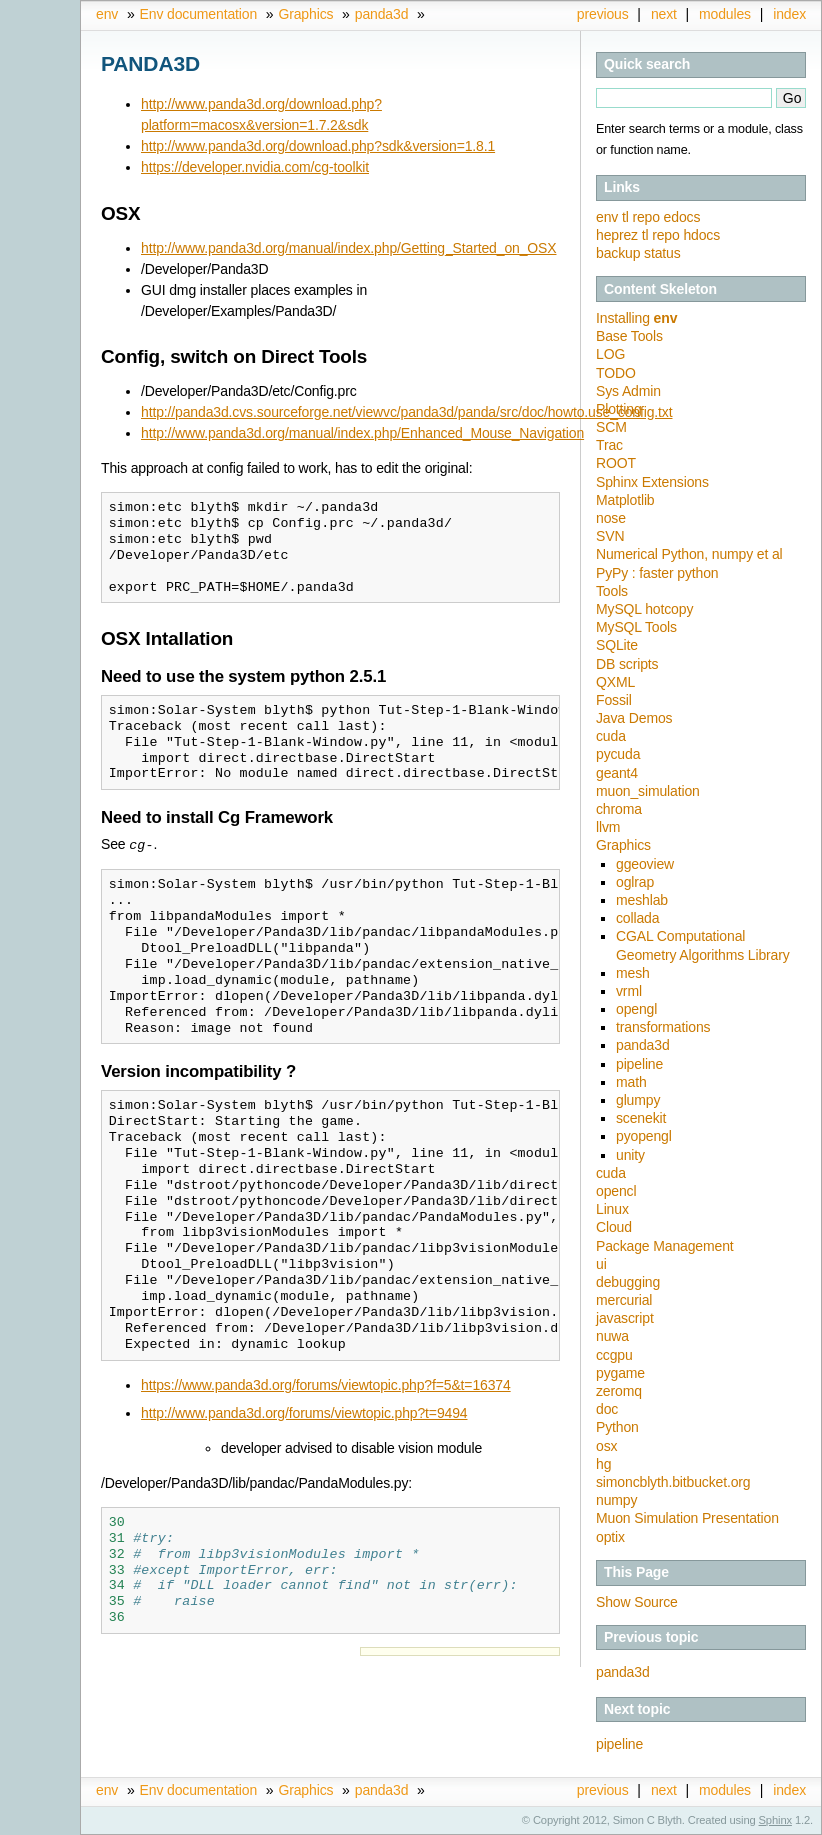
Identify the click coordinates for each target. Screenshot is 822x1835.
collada (637, 918)
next (664, 14)
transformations (663, 1027)
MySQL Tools (636, 627)
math (631, 1082)
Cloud (614, 1227)
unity (630, 1155)
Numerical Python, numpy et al (689, 554)
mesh (633, 973)
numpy (616, 1500)
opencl (616, 1191)
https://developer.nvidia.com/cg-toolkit (255, 167)
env (107, 14)
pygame (620, 1373)
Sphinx (775, 1820)
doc (607, 1409)
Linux (612, 1209)
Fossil (614, 700)
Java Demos (634, 718)
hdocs (701, 235)
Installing (636, 318)
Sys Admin (628, 391)
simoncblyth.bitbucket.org (673, 1482)
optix (610, 1537)
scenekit (641, 1118)
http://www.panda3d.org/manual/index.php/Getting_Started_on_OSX (349, 248)
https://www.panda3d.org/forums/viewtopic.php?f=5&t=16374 (326, 1384)
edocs (682, 217)
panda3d (382, 14)
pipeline (639, 1064)
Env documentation (198, 14)
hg (603, 1464)
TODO (616, 373)
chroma (619, 809)
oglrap (635, 882)
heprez (619, 235)
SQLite (617, 645)
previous (603, 14)
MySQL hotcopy (644, 609)
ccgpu (614, 1355)
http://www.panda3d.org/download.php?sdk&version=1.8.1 (318, 146)
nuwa (612, 1336)
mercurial (624, 1300)
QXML (615, 682)
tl (627, 217)
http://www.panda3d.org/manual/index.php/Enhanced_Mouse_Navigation (362, 433)
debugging (628, 1282)
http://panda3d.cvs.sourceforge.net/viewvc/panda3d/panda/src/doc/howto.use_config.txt (406, 412)
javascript (625, 1318)
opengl (636, 1009)
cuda (611, 736)
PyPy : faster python (657, 573)
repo (647, 217)
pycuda (618, 754)
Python (617, 1427)
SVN (610, 536)
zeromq (619, 1391)
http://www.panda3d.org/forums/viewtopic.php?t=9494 (304, 1412)
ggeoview (645, 864)
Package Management (665, 1246)
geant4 (617, 773)
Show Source (637, 1602)
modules (725, 14)
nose (611, 518)
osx (606, 1446)
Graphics (305, 14)
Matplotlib (625, 500)
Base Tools (629, 336)
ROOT (616, 463)
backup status (638, 253)
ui (601, 1264)
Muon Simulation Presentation (687, 1518)
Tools (612, 591)
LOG (610, 354)
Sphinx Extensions (652, 482)
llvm (608, 827)
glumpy (638, 1100)
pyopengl (644, 1136)
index (789, 14)
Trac (609, 445)
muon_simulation (648, 791)
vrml (629, 991)
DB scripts (627, 664)
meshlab (642, 900)
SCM (611, 427)
